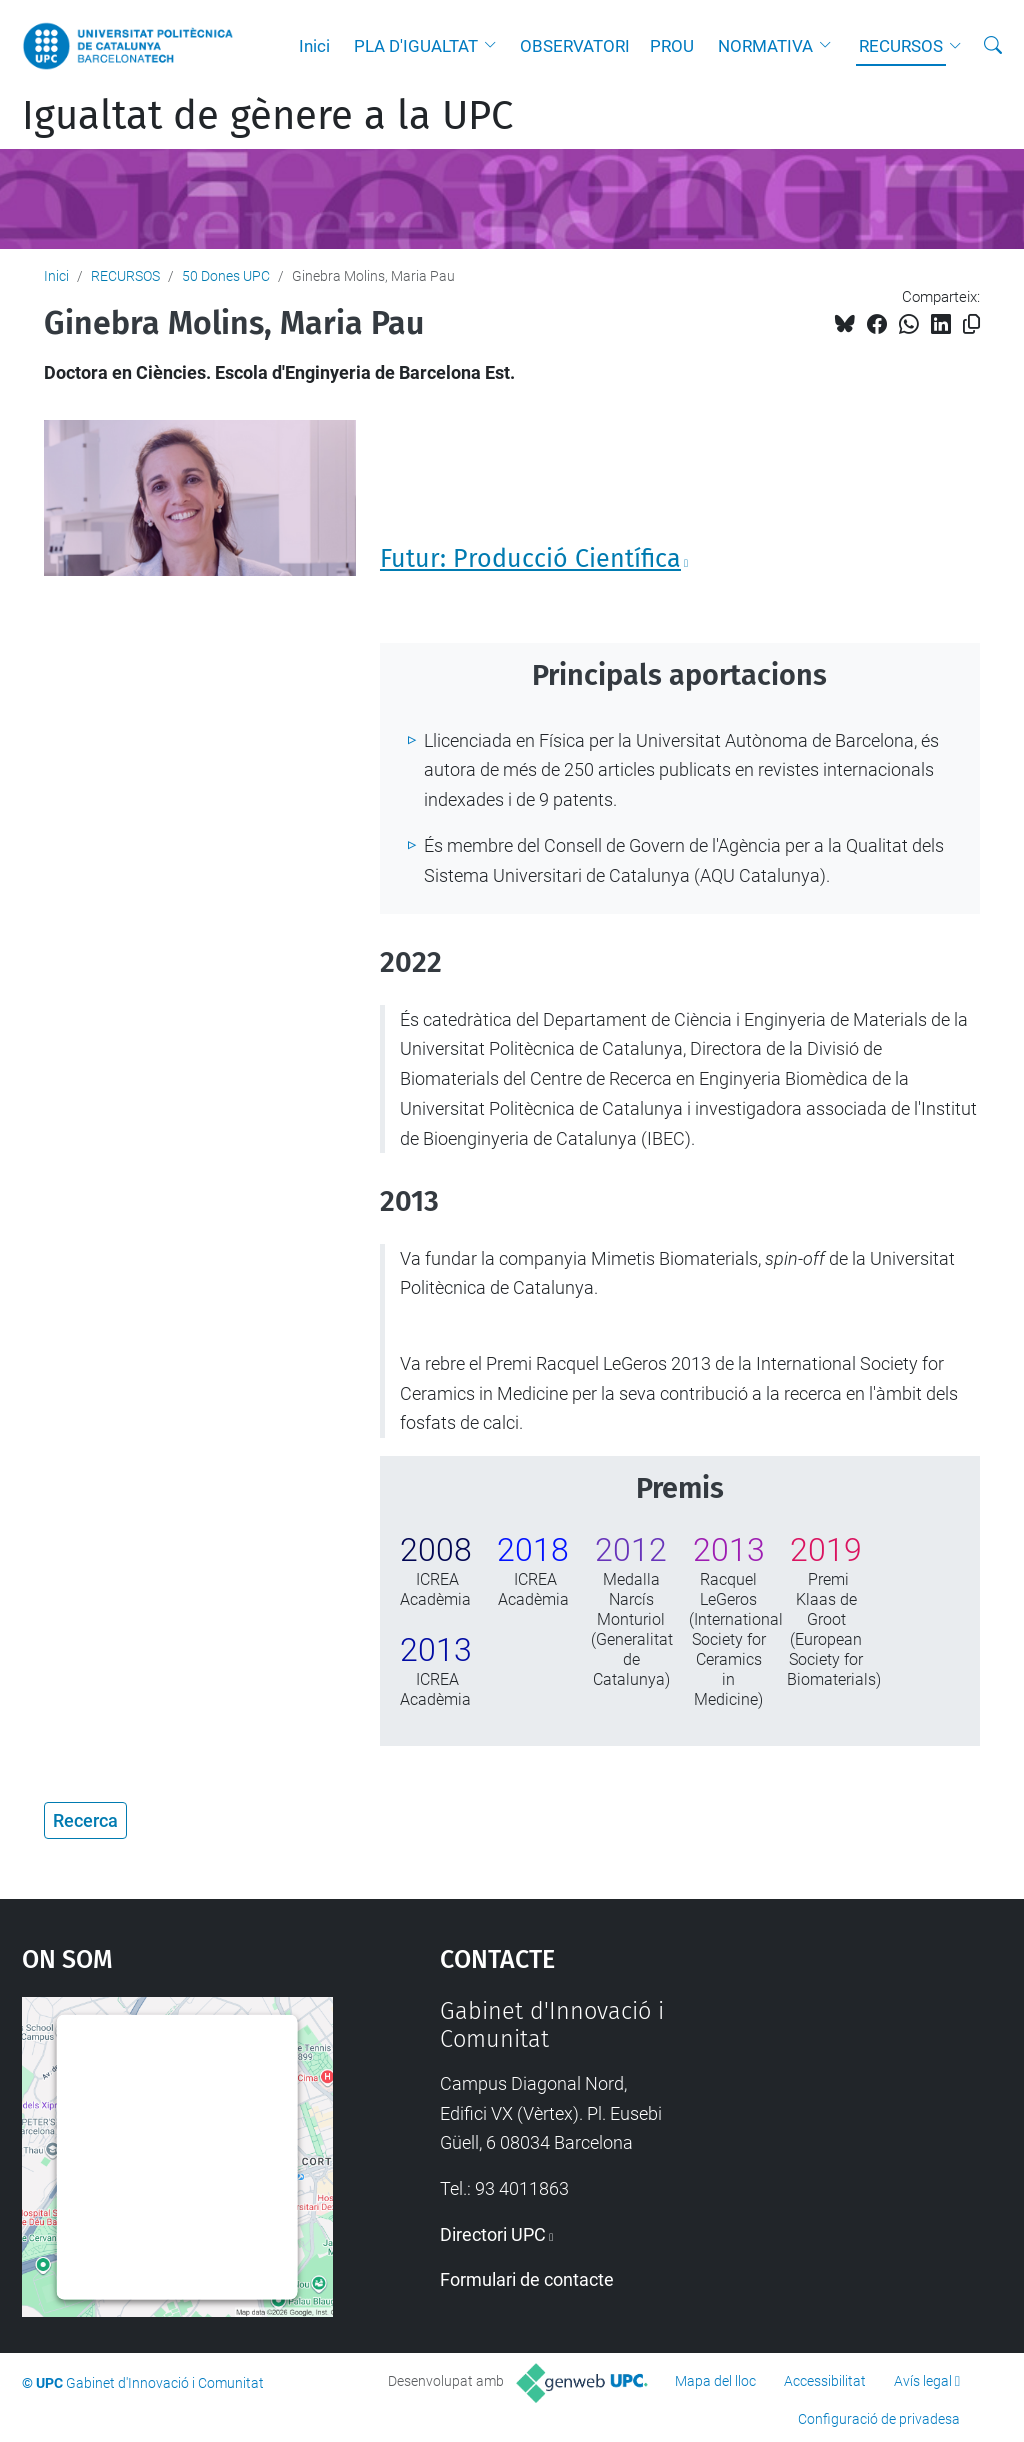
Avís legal (923, 2381)
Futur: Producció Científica (530, 559)
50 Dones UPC (226, 276)
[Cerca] (993, 46)
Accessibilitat (825, 2381)
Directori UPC (493, 2234)
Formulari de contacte (527, 2279)
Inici (314, 46)
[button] (495, 46)
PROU (672, 46)
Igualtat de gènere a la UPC (267, 116)
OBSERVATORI (575, 46)
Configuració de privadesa (879, 2419)
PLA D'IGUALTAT (416, 46)
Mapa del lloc (715, 2381)
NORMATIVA (765, 46)
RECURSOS (901, 46)
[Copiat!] (971, 324)
